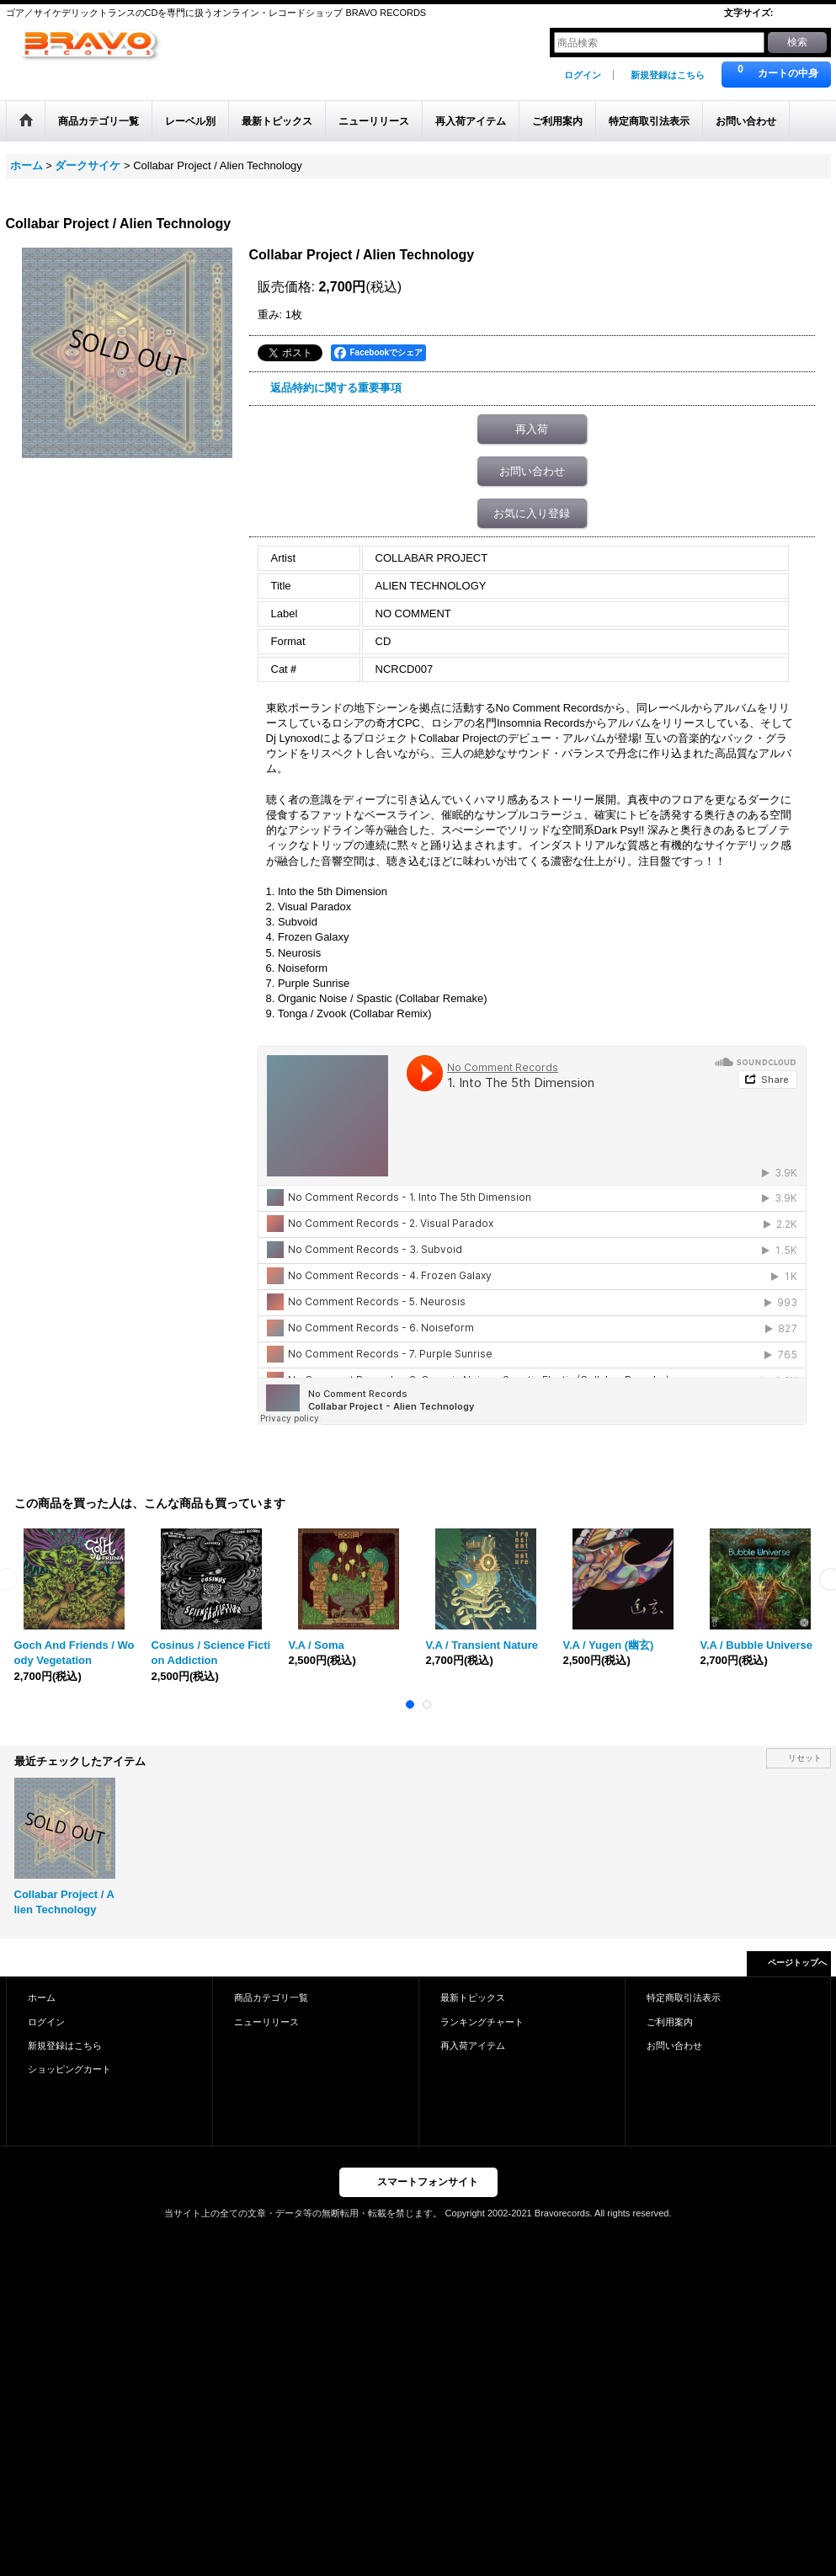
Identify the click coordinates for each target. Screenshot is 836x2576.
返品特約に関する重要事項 (336, 387)
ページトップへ (797, 1962)
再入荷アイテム (472, 2045)
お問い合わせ (532, 471)
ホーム (42, 1997)
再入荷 (531, 429)
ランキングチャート (482, 2022)
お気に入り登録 (531, 513)
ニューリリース (266, 2022)
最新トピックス (472, 1997)
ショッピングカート (69, 2069)
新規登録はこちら (668, 75)
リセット (805, 1758)
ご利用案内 (670, 2022)
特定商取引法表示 (684, 1997)
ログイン (582, 75)
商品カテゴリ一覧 (271, 1997)
